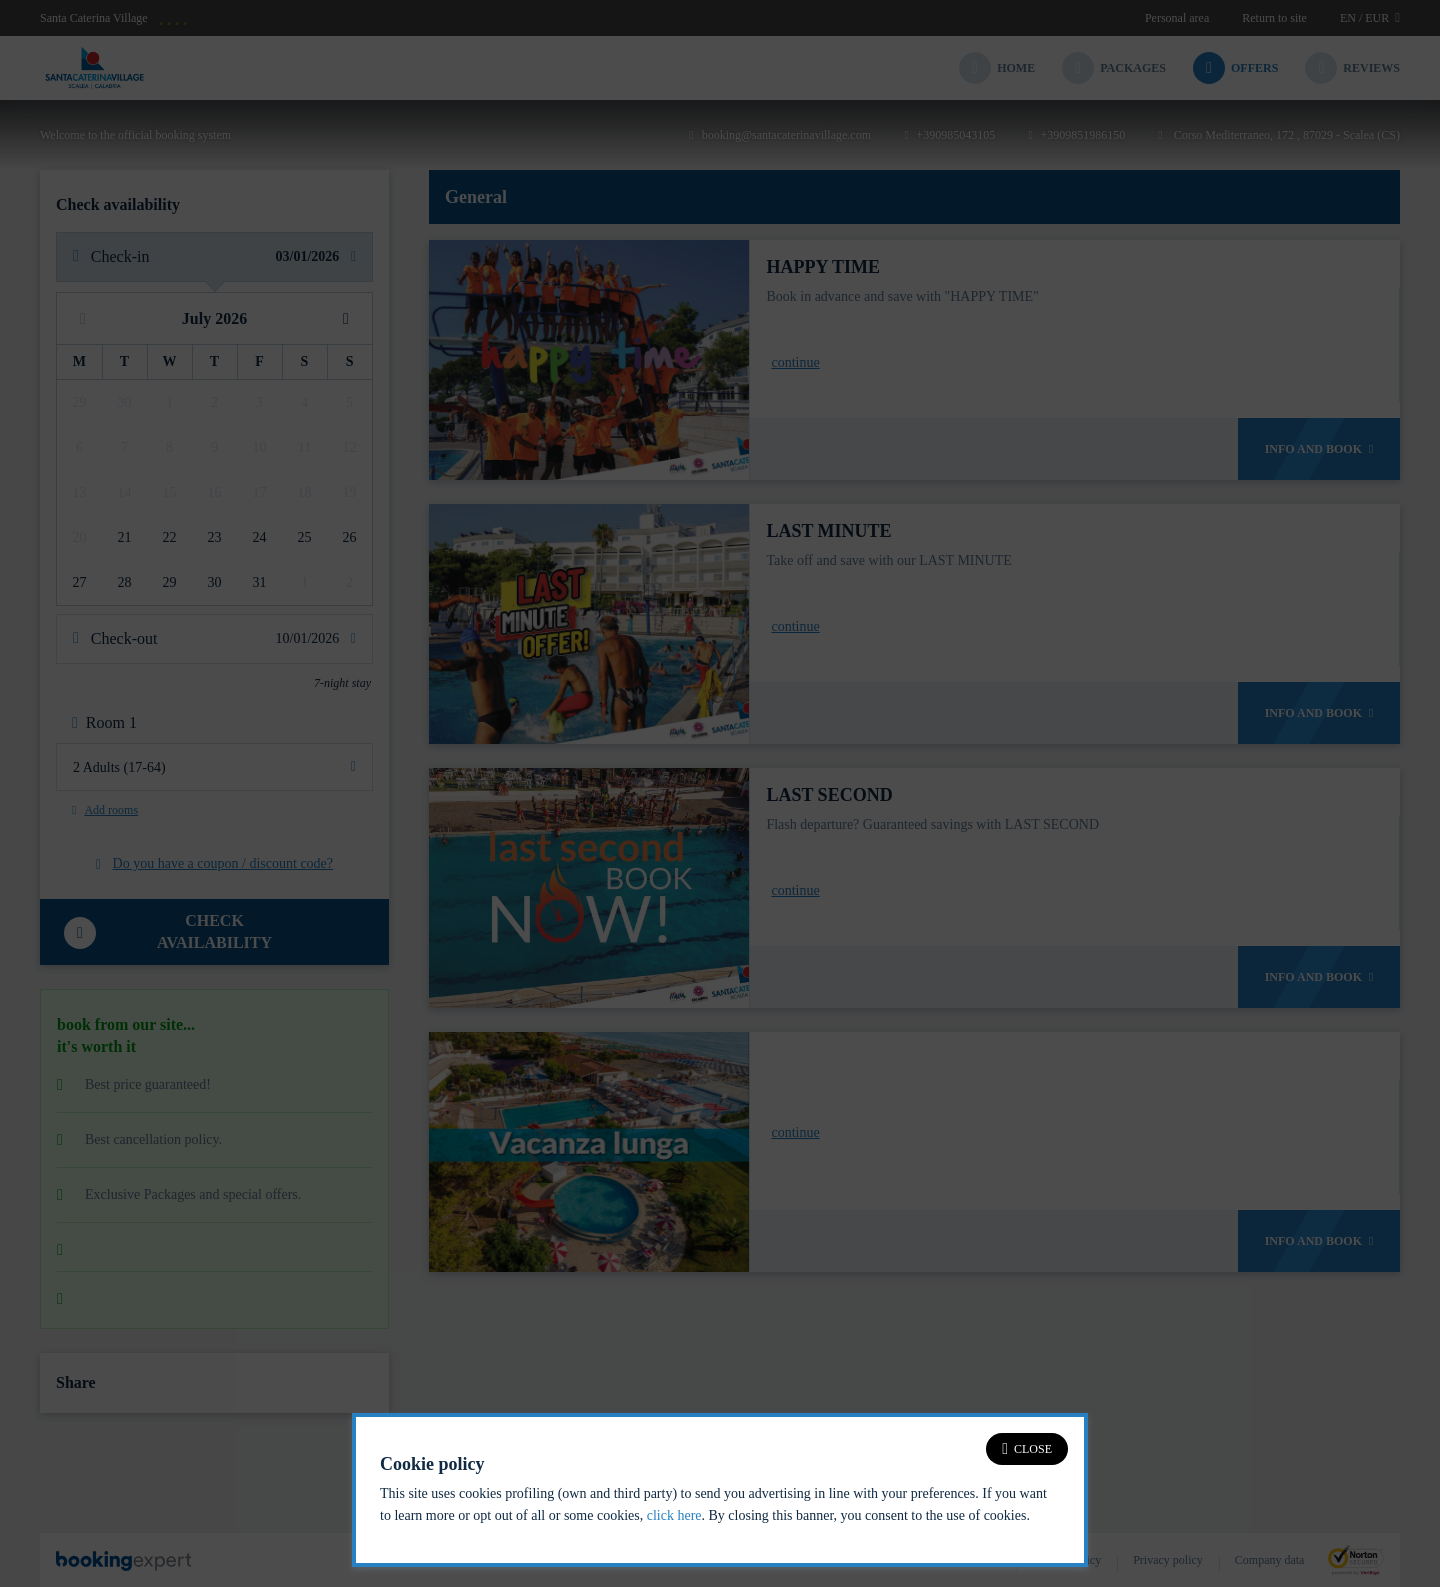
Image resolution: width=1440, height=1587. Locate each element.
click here (674, 1515)
